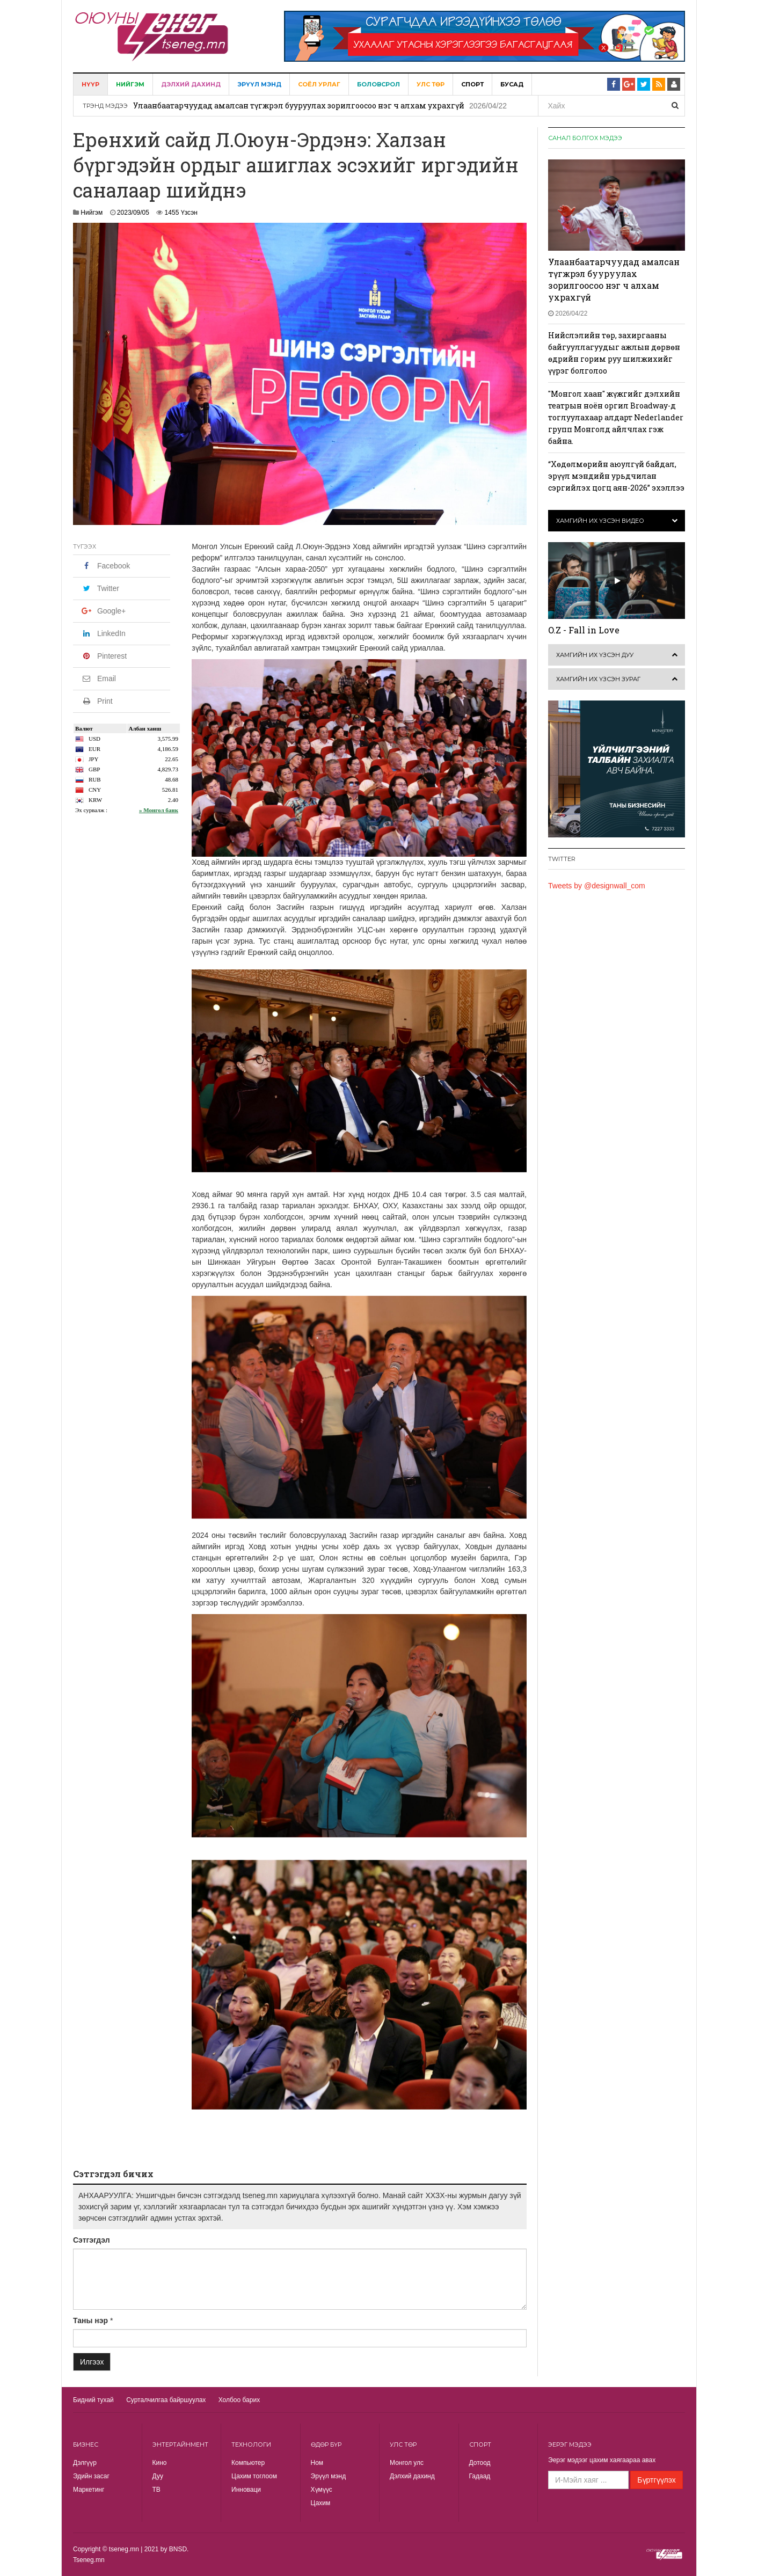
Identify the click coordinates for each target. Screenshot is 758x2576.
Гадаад (480, 2476)
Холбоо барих (239, 2400)
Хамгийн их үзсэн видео (600, 520)
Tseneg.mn (89, 2560)
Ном (317, 2462)
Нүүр (90, 84)
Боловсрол (378, 84)
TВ (156, 2489)
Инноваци (246, 2489)
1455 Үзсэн (181, 212)
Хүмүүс (321, 2489)
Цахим (321, 2503)
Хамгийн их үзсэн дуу (594, 655)
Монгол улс (407, 2462)
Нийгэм (130, 84)
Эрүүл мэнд (259, 84)
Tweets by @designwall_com (596, 885)
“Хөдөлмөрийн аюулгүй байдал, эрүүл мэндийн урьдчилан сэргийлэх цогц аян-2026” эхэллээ (616, 476)
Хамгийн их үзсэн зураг (598, 679)
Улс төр (430, 84)
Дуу (157, 2476)
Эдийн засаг (91, 2476)
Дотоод (480, 2462)
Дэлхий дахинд (191, 84)
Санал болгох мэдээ (585, 138)
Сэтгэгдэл (91, 2240)
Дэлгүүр (85, 2462)
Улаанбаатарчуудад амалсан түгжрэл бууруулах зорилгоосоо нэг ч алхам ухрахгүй (298, 105)
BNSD (178, 2549)
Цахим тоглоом (254, 2476)
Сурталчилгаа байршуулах (166, 2400)
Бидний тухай (93, 2400)
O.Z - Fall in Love (583, 630)
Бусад (511, 84)
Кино (159, 2462)
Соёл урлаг (319, 84)
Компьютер (248, 2462)
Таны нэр (90, 2320)
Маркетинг (88, 2489)
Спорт (472, 84)
